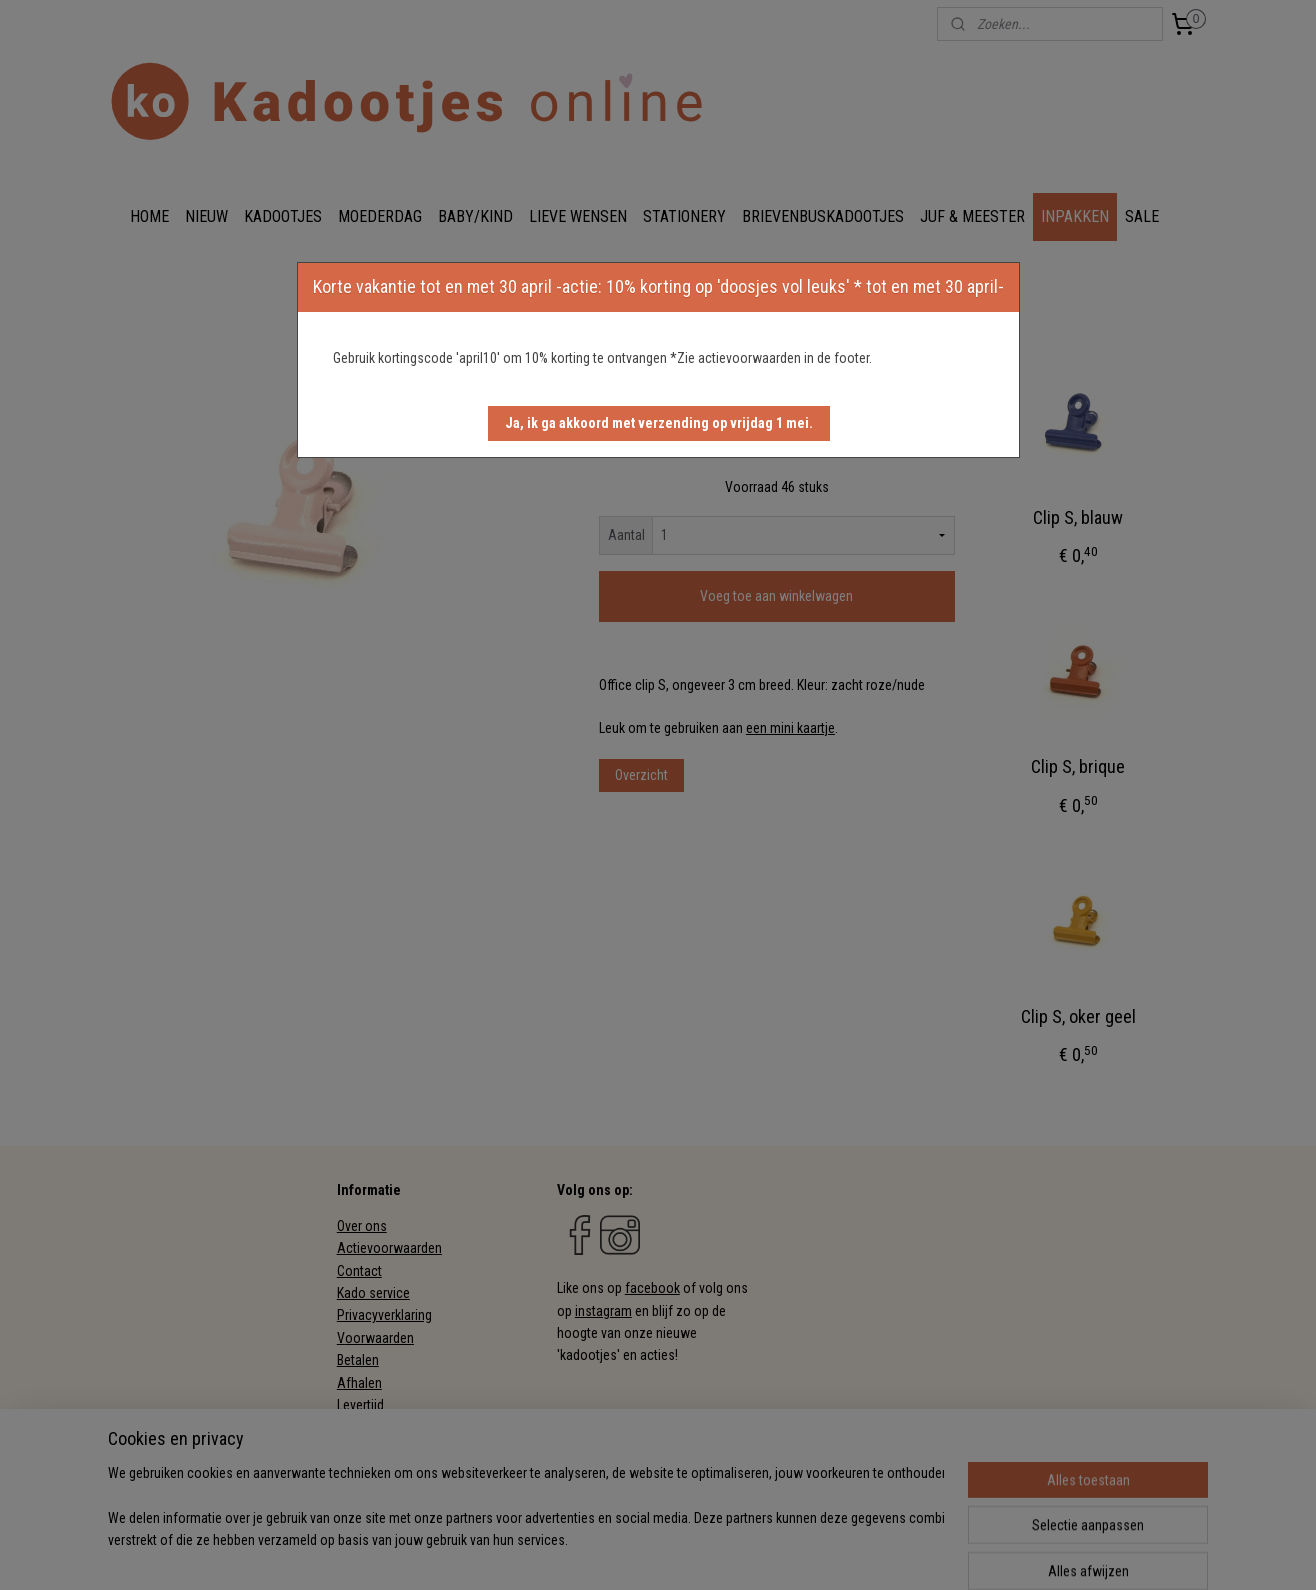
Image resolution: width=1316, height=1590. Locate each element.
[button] (659, 423)
